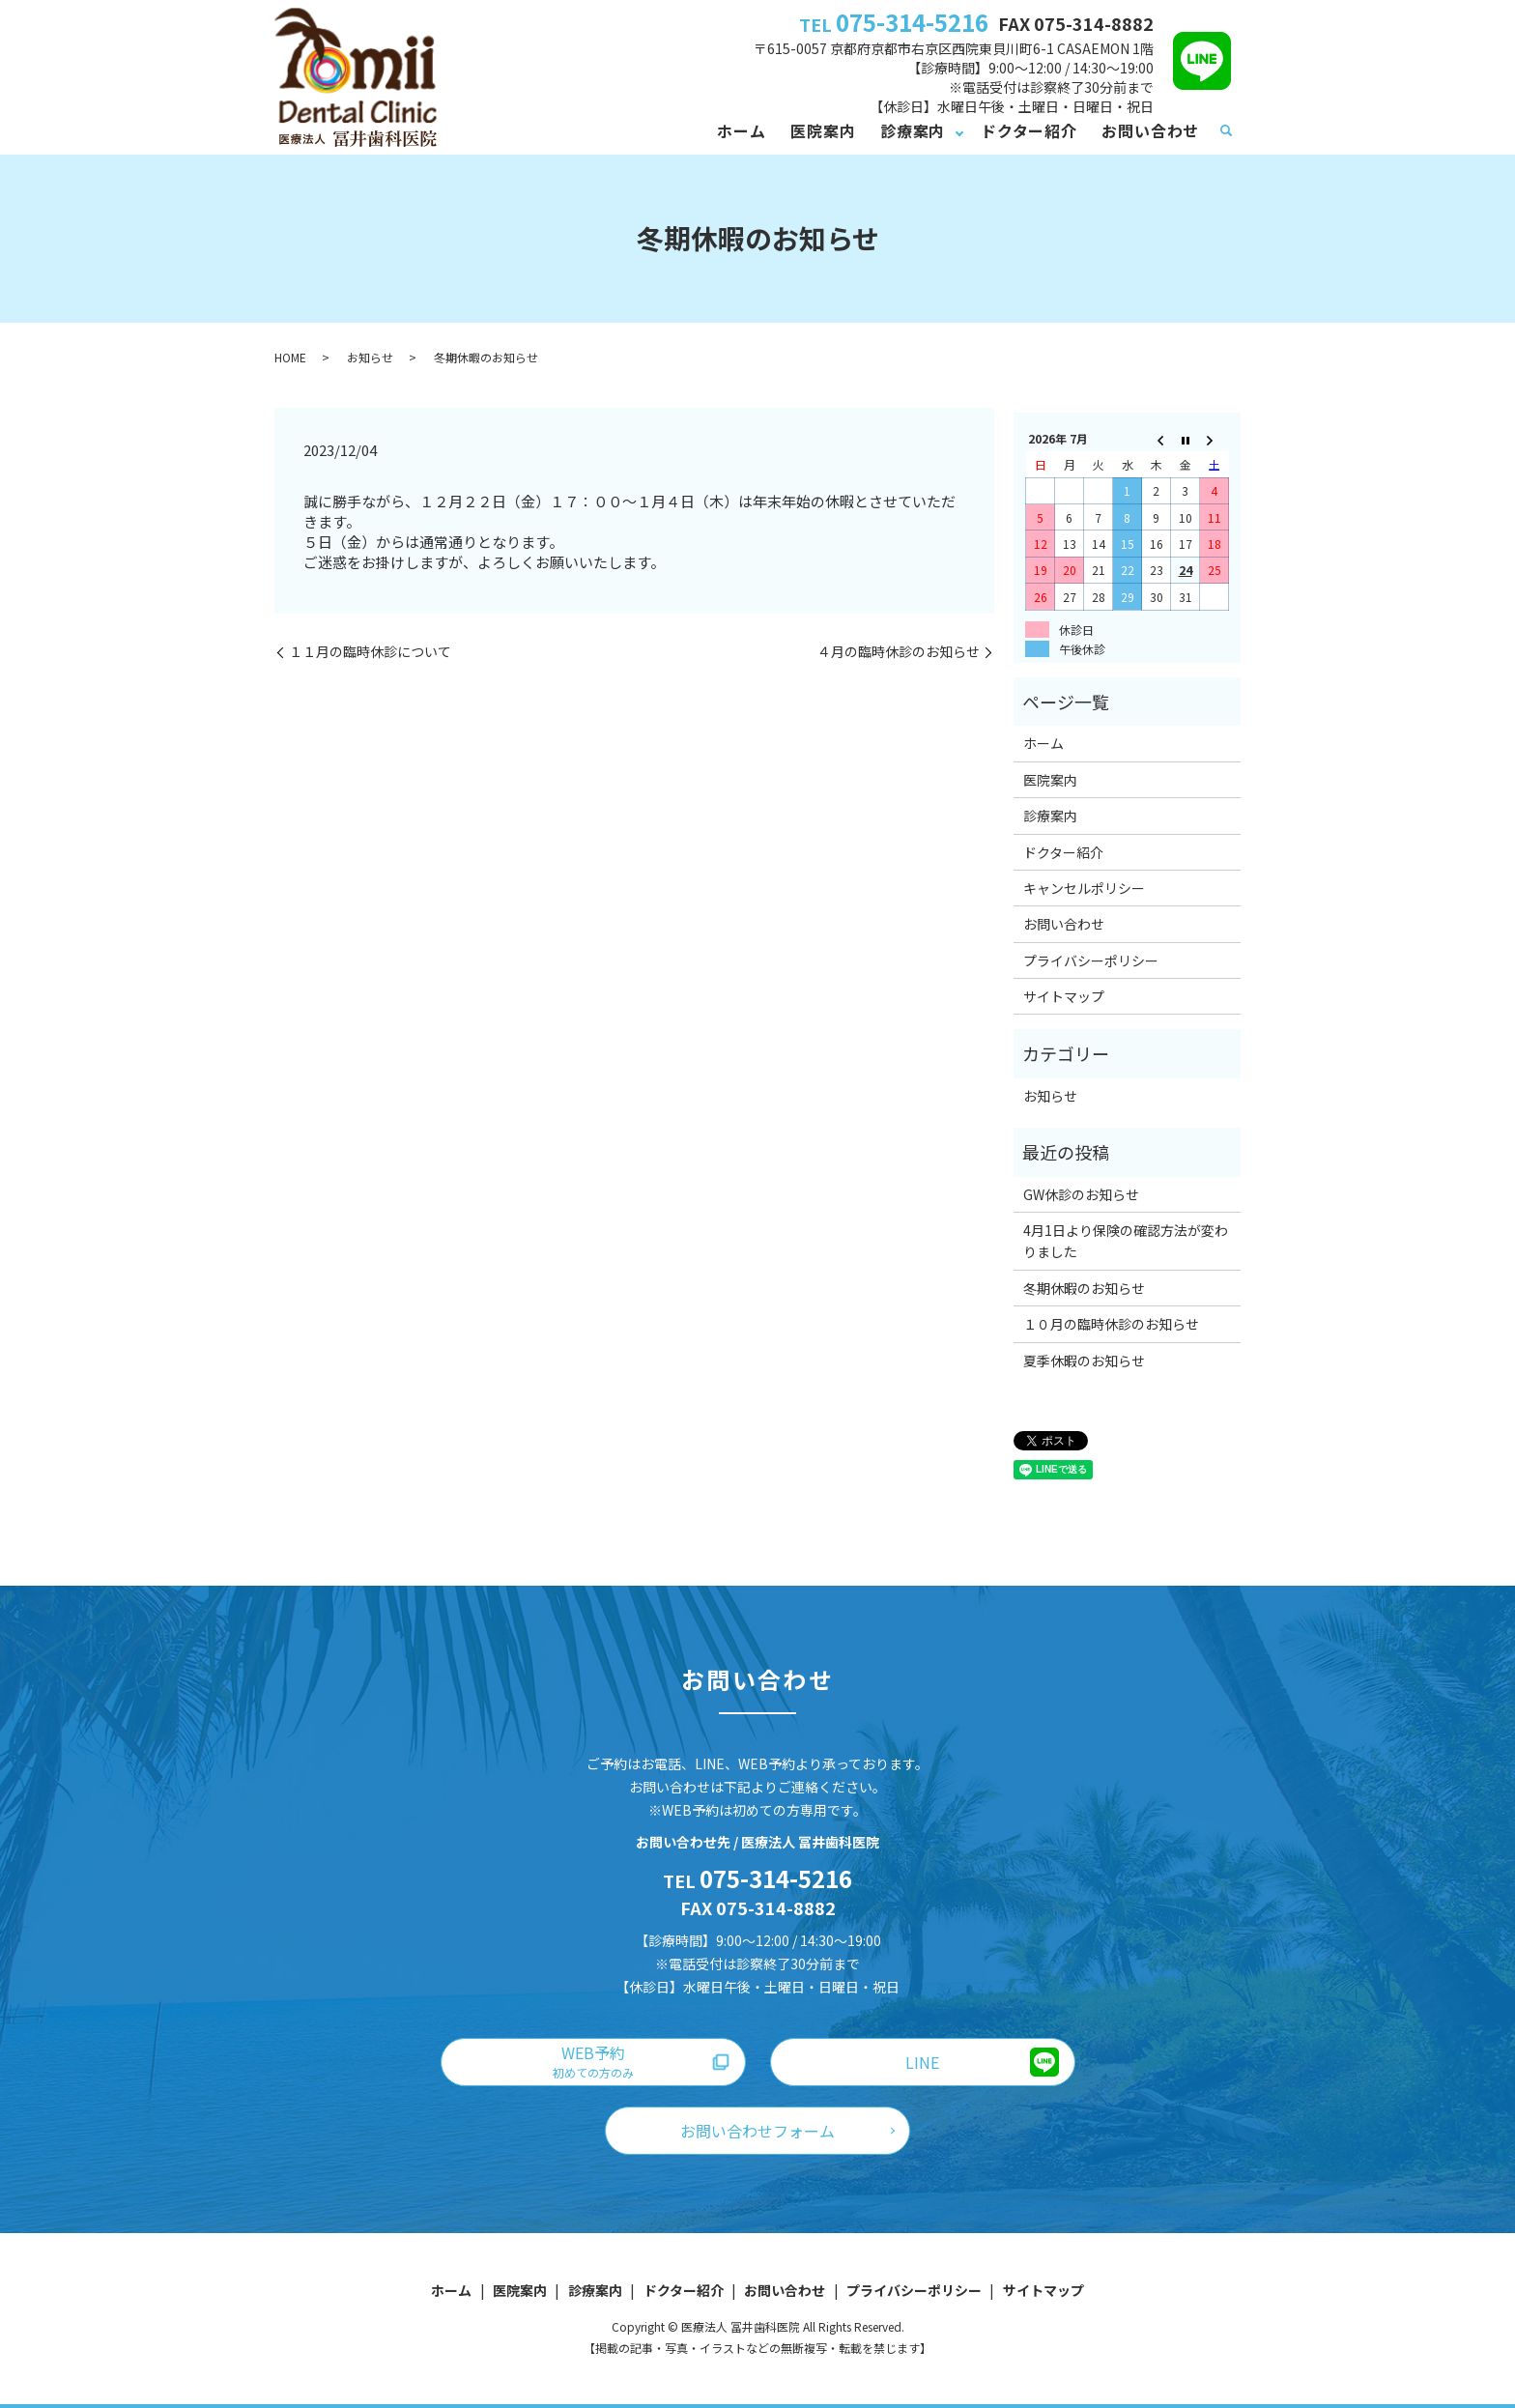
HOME (290, 357)
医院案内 (822, 130)
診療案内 (912, 130)
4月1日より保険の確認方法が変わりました (1125, 1240)
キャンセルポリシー (1084, 888)
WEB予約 (593, 2060)
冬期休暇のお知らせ (1084, 1288)
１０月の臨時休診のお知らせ (1111, 1323)
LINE (922, 2062)
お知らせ (370, 357)
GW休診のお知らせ (1081, 1194)
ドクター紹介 (1029, 130)
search (1226, 131)
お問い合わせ (1150, 130)
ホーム (741, 130)
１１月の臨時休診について (370, 652)
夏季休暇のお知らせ (1084, 1360)
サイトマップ (1063, 996)
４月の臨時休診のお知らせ (898, 652)
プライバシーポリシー (1090, 960)
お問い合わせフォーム (757, 2130)
